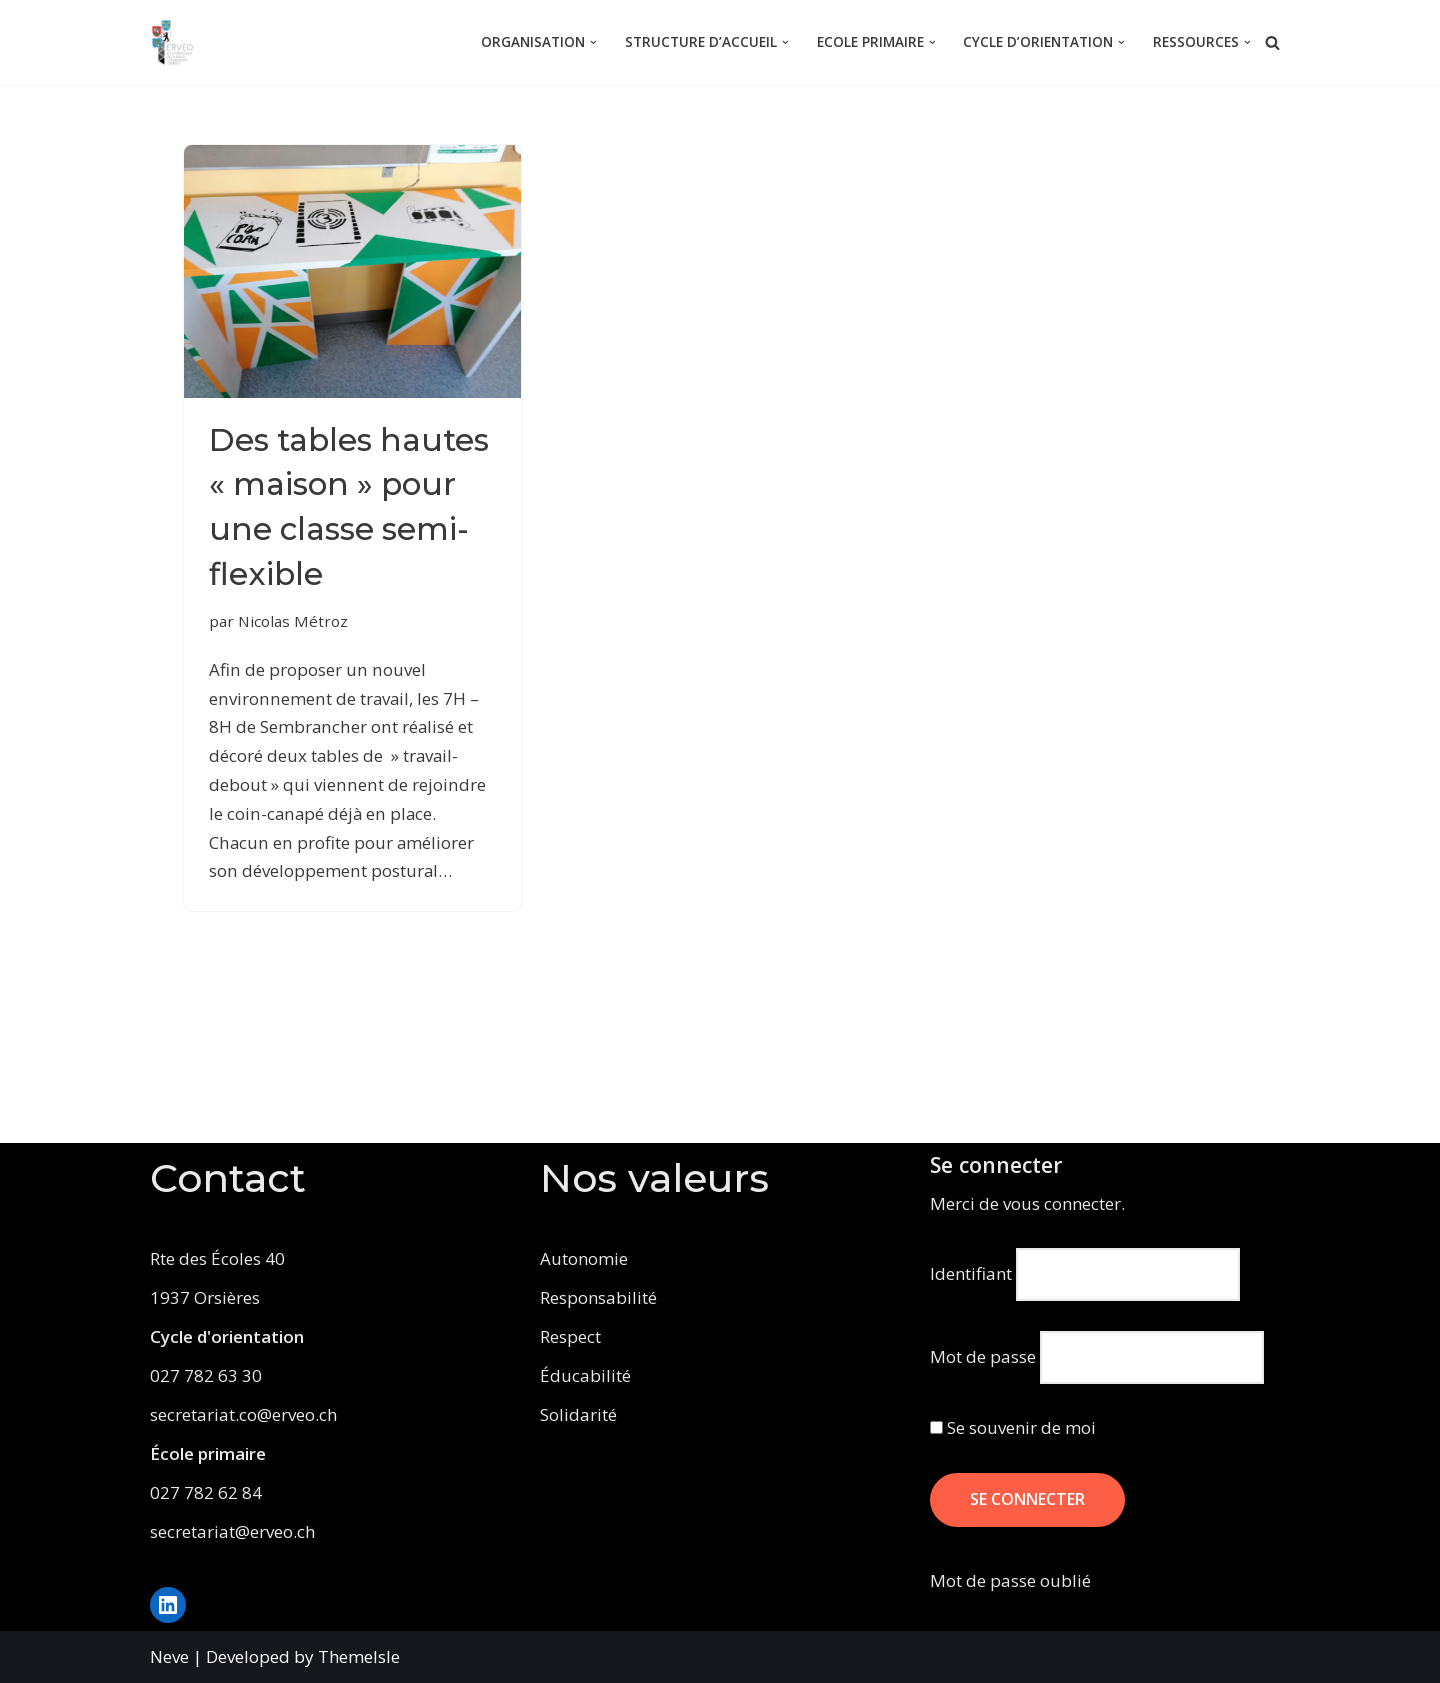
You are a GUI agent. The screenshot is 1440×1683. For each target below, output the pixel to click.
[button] (593, 42)
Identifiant (971, 1273)
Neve (169, 1656)
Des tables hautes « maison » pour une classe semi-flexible (344, 529)
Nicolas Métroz (293, 666)
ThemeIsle (359, 1656)
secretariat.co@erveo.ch (243, 1414)
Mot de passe (983, 1356)
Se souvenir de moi (1013, 1427)
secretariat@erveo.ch (232, 1531)
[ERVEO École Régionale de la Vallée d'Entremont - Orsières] (177, 42)
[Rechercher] (1272, 42)
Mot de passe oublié (1010, 1580)
